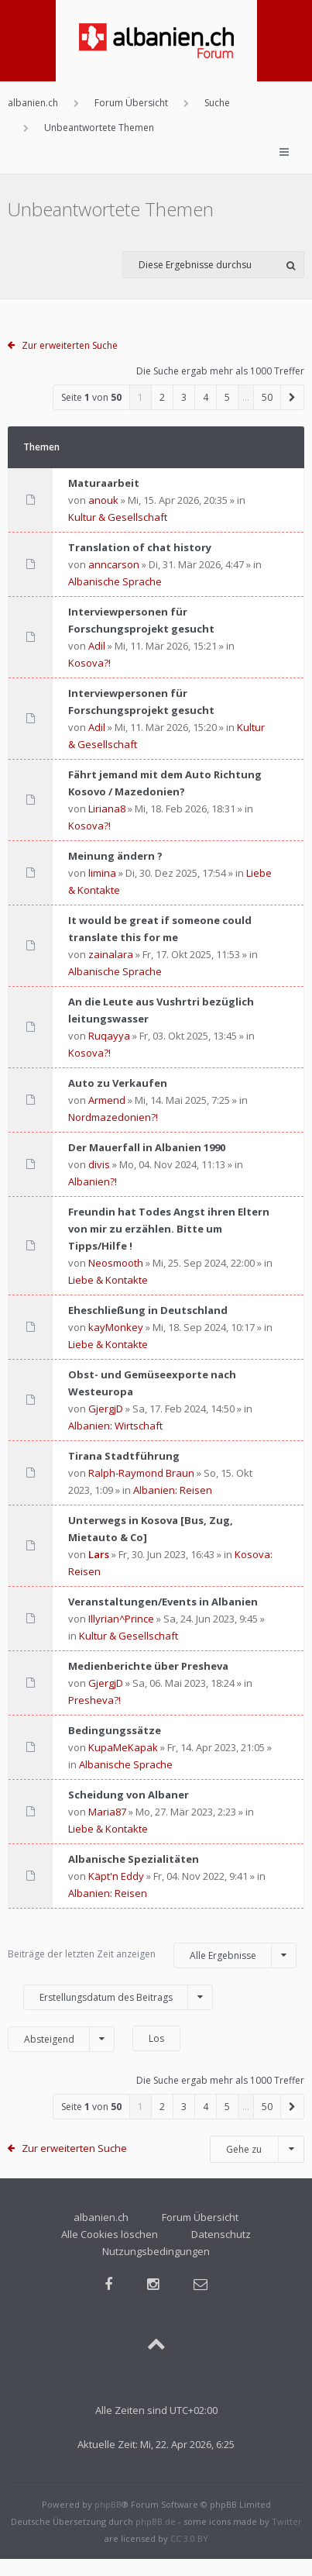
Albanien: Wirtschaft (115, 1426)
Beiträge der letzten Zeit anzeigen (152, 1955)
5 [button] (227, 397)
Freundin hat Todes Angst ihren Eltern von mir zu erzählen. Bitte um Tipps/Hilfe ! (168, 1229)
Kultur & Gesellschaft (117, 517)
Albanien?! (92, 1181)
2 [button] (162, 397)
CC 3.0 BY (189, 2538)
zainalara (110, 954)
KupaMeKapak (123, 1747)
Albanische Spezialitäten (133, 1859)
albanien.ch (101, 2217)
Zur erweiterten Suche (70, 345)
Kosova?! (89, 663)
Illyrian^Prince (121, 1619)
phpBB (108, 2504)
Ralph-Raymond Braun (141, 1473)
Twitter (287, 2521)
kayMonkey (115, 1327)
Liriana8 (106, 809)
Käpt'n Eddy (116, 1876)
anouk (103, 500)
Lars (98, 1554)
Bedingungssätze (114, 1730)
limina (102, 873)
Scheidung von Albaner (128, 1795)
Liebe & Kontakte (108, 1280)
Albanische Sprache (115, 581)
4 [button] (205, 397)
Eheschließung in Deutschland (148, 1310)
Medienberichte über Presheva (148, 1666)
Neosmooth (115, 1263)
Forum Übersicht (200, 2217)
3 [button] (184, 397)
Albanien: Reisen (172, 1490)
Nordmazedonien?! (113, 1117)
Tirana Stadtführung (124, 1456)
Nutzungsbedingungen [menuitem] (156, 2251)
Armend (106, 1100)
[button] (292, 397)
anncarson (113, 564)
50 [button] (267, 397)
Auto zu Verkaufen (117, 1083)
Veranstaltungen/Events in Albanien (163, 1602)
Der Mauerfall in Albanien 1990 (146, 1147)
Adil (96, 646)
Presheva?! (94, 1700)
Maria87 (107, 1812)
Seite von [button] (91, 397)
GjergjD (105, 1409)
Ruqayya (109, 1036)
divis (99, 1164)
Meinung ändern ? (115, 856)
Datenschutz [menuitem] (221, 2234)
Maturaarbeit (103, 483)
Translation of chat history (139, 547)
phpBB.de (155, 2521)
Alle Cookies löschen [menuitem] (109, 2234)
